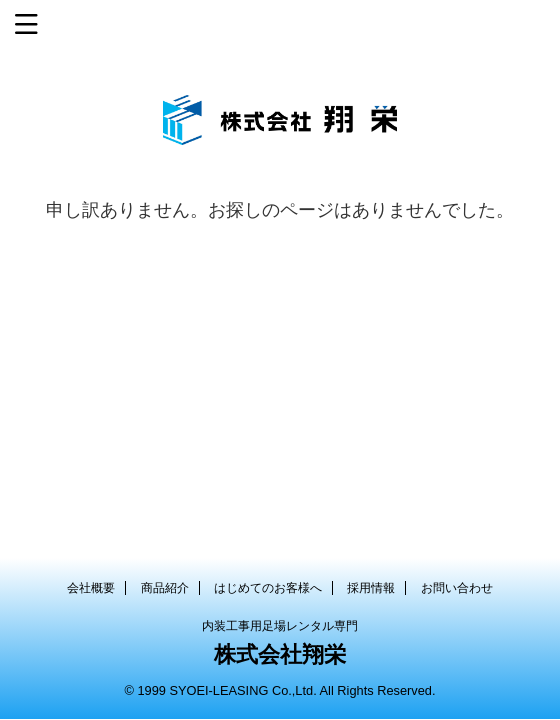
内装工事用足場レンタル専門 (280, 626)
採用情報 (371, 588)
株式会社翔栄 (280, 654)
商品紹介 (165, 588)
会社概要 (91, 588)
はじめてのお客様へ (268, 588)
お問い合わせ (457, 588)
